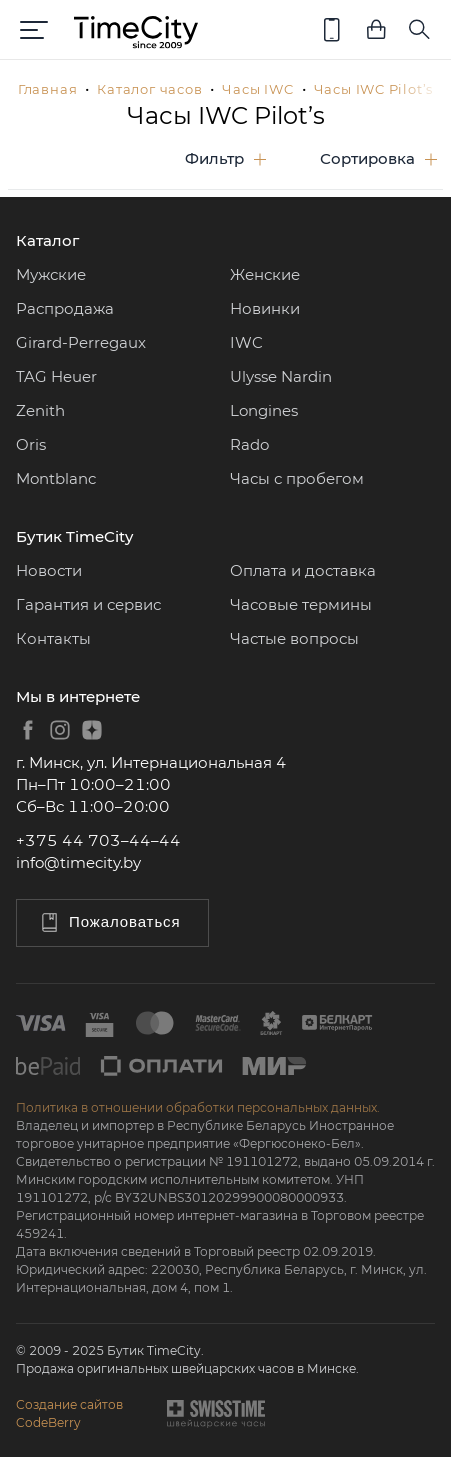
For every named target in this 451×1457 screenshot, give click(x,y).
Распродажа (65, 308)
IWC (246, 342)
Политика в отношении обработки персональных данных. (198, 1107)
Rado (249, 444)
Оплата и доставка (303, 570)
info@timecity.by (78, 862)
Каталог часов (149, 89)
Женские (265, 274)
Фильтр (214, 158)
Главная (47, 89)
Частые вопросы (294, 638)
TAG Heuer (56, 376)
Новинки (265, 308)
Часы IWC (257, 89)
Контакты (53, 638)
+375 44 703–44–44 (98, 840)
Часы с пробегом (297, 478)
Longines (264, 410)
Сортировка (367, 158)
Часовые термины (301, 604)
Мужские (51, 274)
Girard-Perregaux (81, 342)
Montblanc (56, 478)
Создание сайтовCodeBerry (69, 1413)
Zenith (40, 410)
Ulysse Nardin (281, 376)
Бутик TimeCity (74, 536)
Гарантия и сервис (88, 604)
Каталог (47, 240)
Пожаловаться (109, 922)
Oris (31, 444)
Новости (49, 570)
